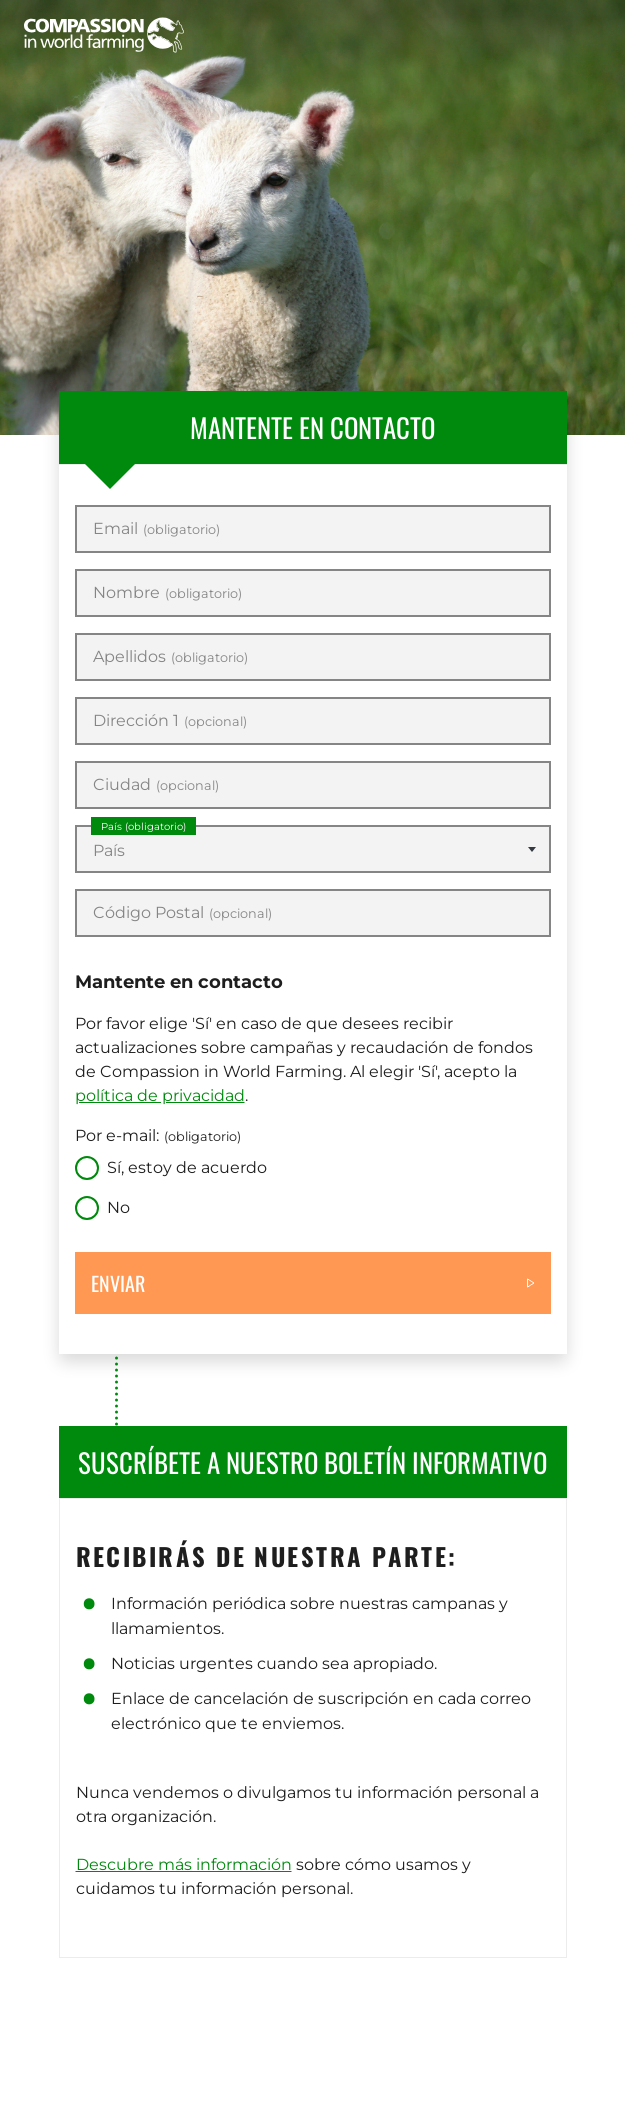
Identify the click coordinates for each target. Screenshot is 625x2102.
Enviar (118, 1283)
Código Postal (182, 913)
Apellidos (170, 657)
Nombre (167, 593)
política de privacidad (160, 1095)
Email (156, 529)
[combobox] (313, 849)
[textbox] (313, 851)
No (118, 1207)
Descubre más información (184, 1864)
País (143, 826)
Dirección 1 (170, 721)
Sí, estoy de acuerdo (187, 1167)
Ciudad (156, 785)
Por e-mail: (158, 1135)
